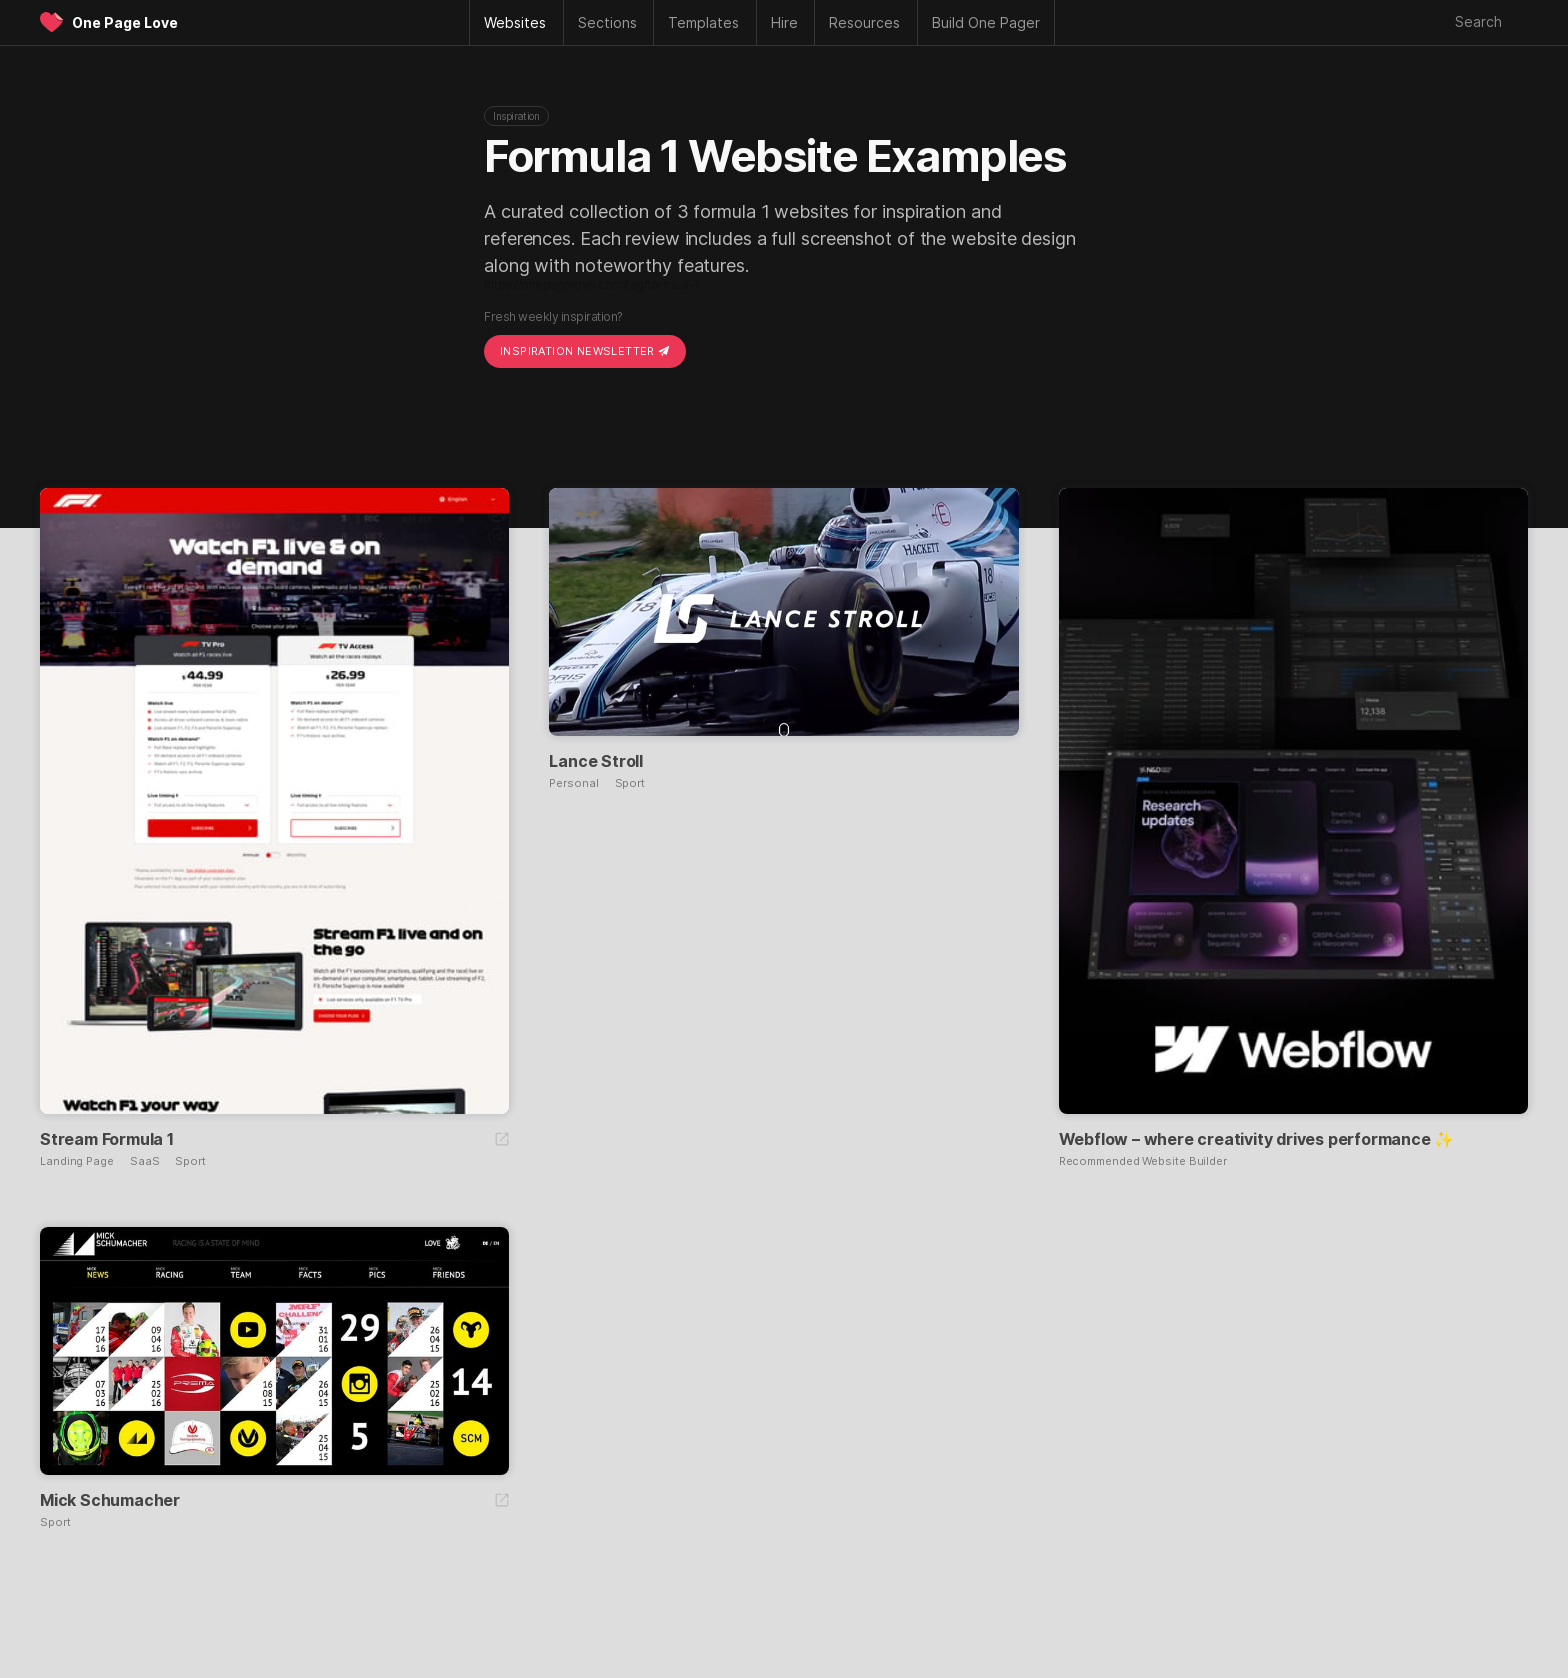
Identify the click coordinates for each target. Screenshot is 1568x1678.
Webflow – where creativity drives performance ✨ (1257, 1139)
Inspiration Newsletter (585, 351)
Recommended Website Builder (1143, 1161)
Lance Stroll (596, 761)
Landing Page (77, 1161)
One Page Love (125, 22)
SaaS (145, 1161)
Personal (573, 783)
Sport (190, 1161)
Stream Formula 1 (107, 1139)
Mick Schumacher (110, 1500)
